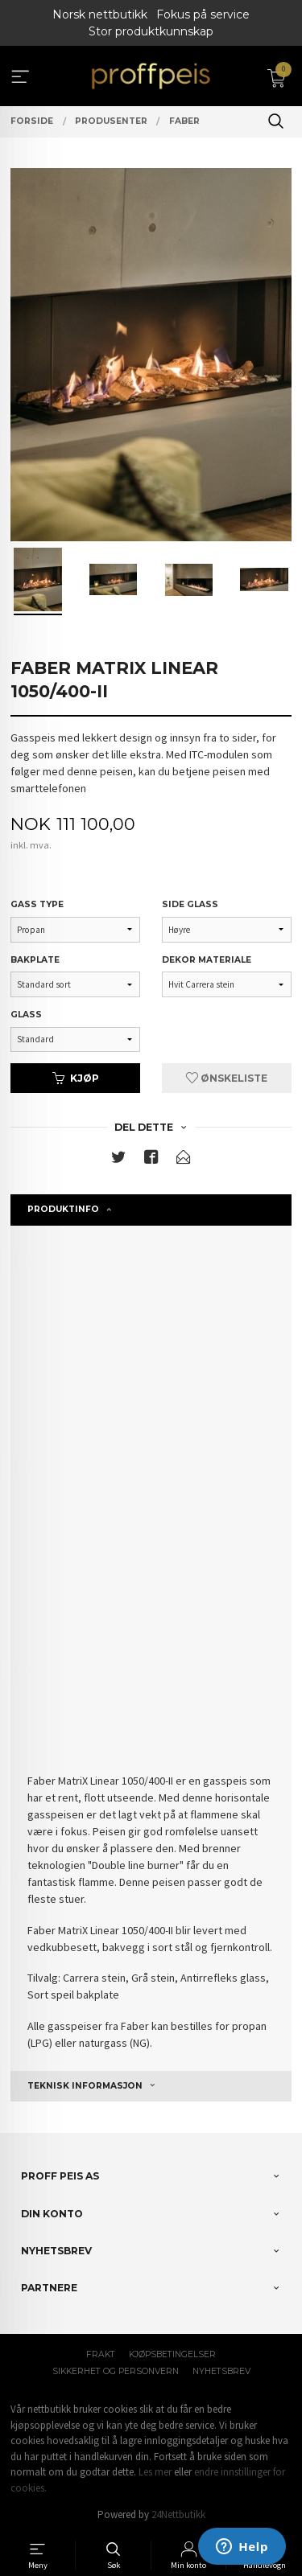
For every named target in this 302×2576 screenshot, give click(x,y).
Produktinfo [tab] (63, 1209)
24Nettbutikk (178, 2514)
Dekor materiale (206, 960)
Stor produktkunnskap (151, 31)
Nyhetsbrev (221, 2371)
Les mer (155, 2472)
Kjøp (75, 1078)
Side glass (190, 904)
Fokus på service (203, 14)
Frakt (100, 2354)
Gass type (37, 904)
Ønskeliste (226, 1078)
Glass (26, 1014)
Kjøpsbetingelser (172, 2354)
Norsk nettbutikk (99, 14)
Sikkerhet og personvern (115, 2371)
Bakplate (35, 960)
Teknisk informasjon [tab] (85, 2086)
